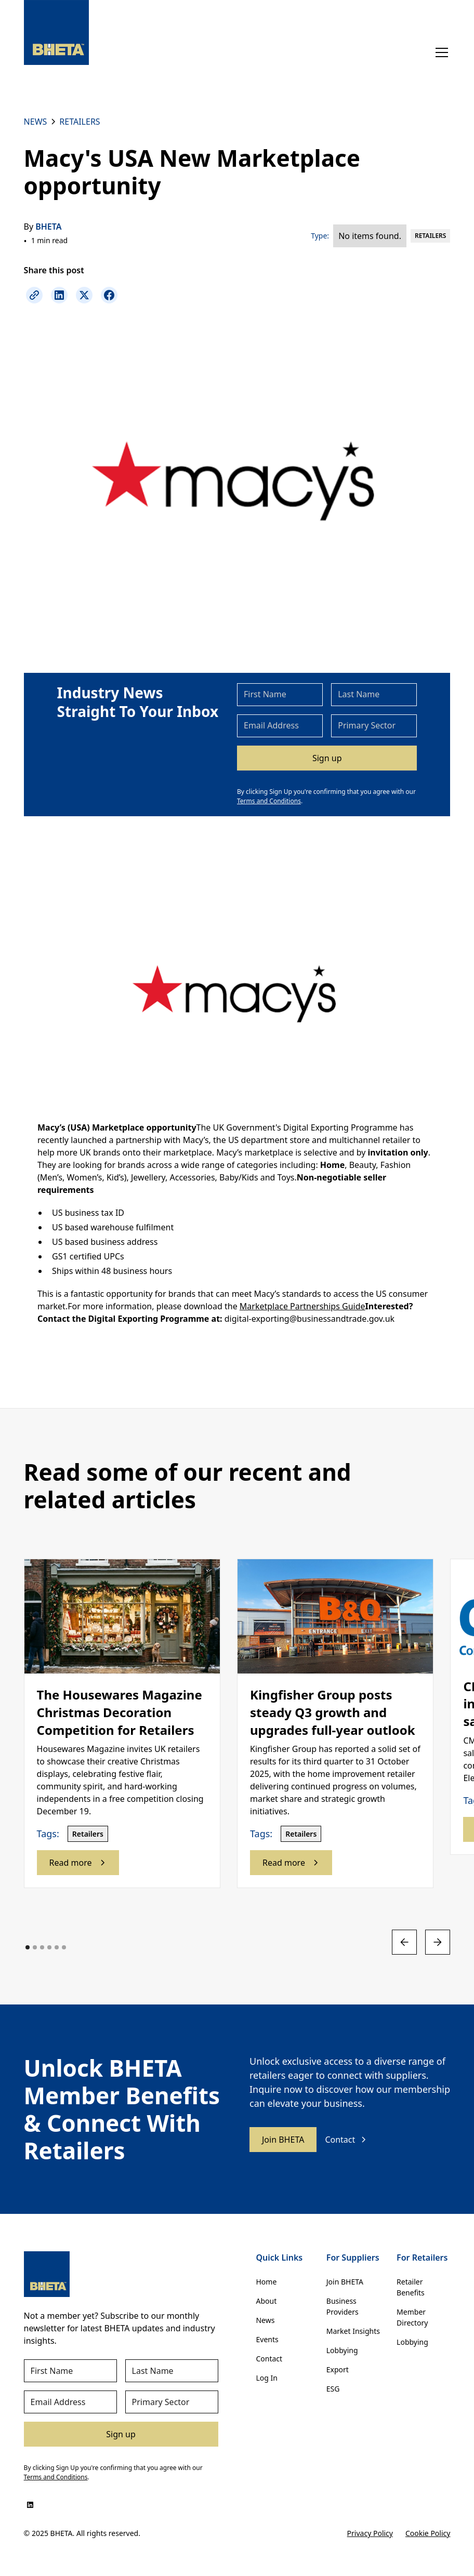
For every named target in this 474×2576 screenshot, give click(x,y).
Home (266, 2282)
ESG (333, 2389)
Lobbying (342, 2350)
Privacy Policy (370, 2533)
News (265, 2320)
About (266, 2301)
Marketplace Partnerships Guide (302, 1306)
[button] (439, 52)
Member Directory (412, 2317)
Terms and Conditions (269, 800)
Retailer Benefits (411, 2287)
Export (337, 2369)
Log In (266, 2378)
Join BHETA (283, 2139)
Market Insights (353, 2331)
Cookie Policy (427, 2533)
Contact (269, 2358)
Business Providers (342, 2306)
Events (267, 2339)
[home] (56, 32)
